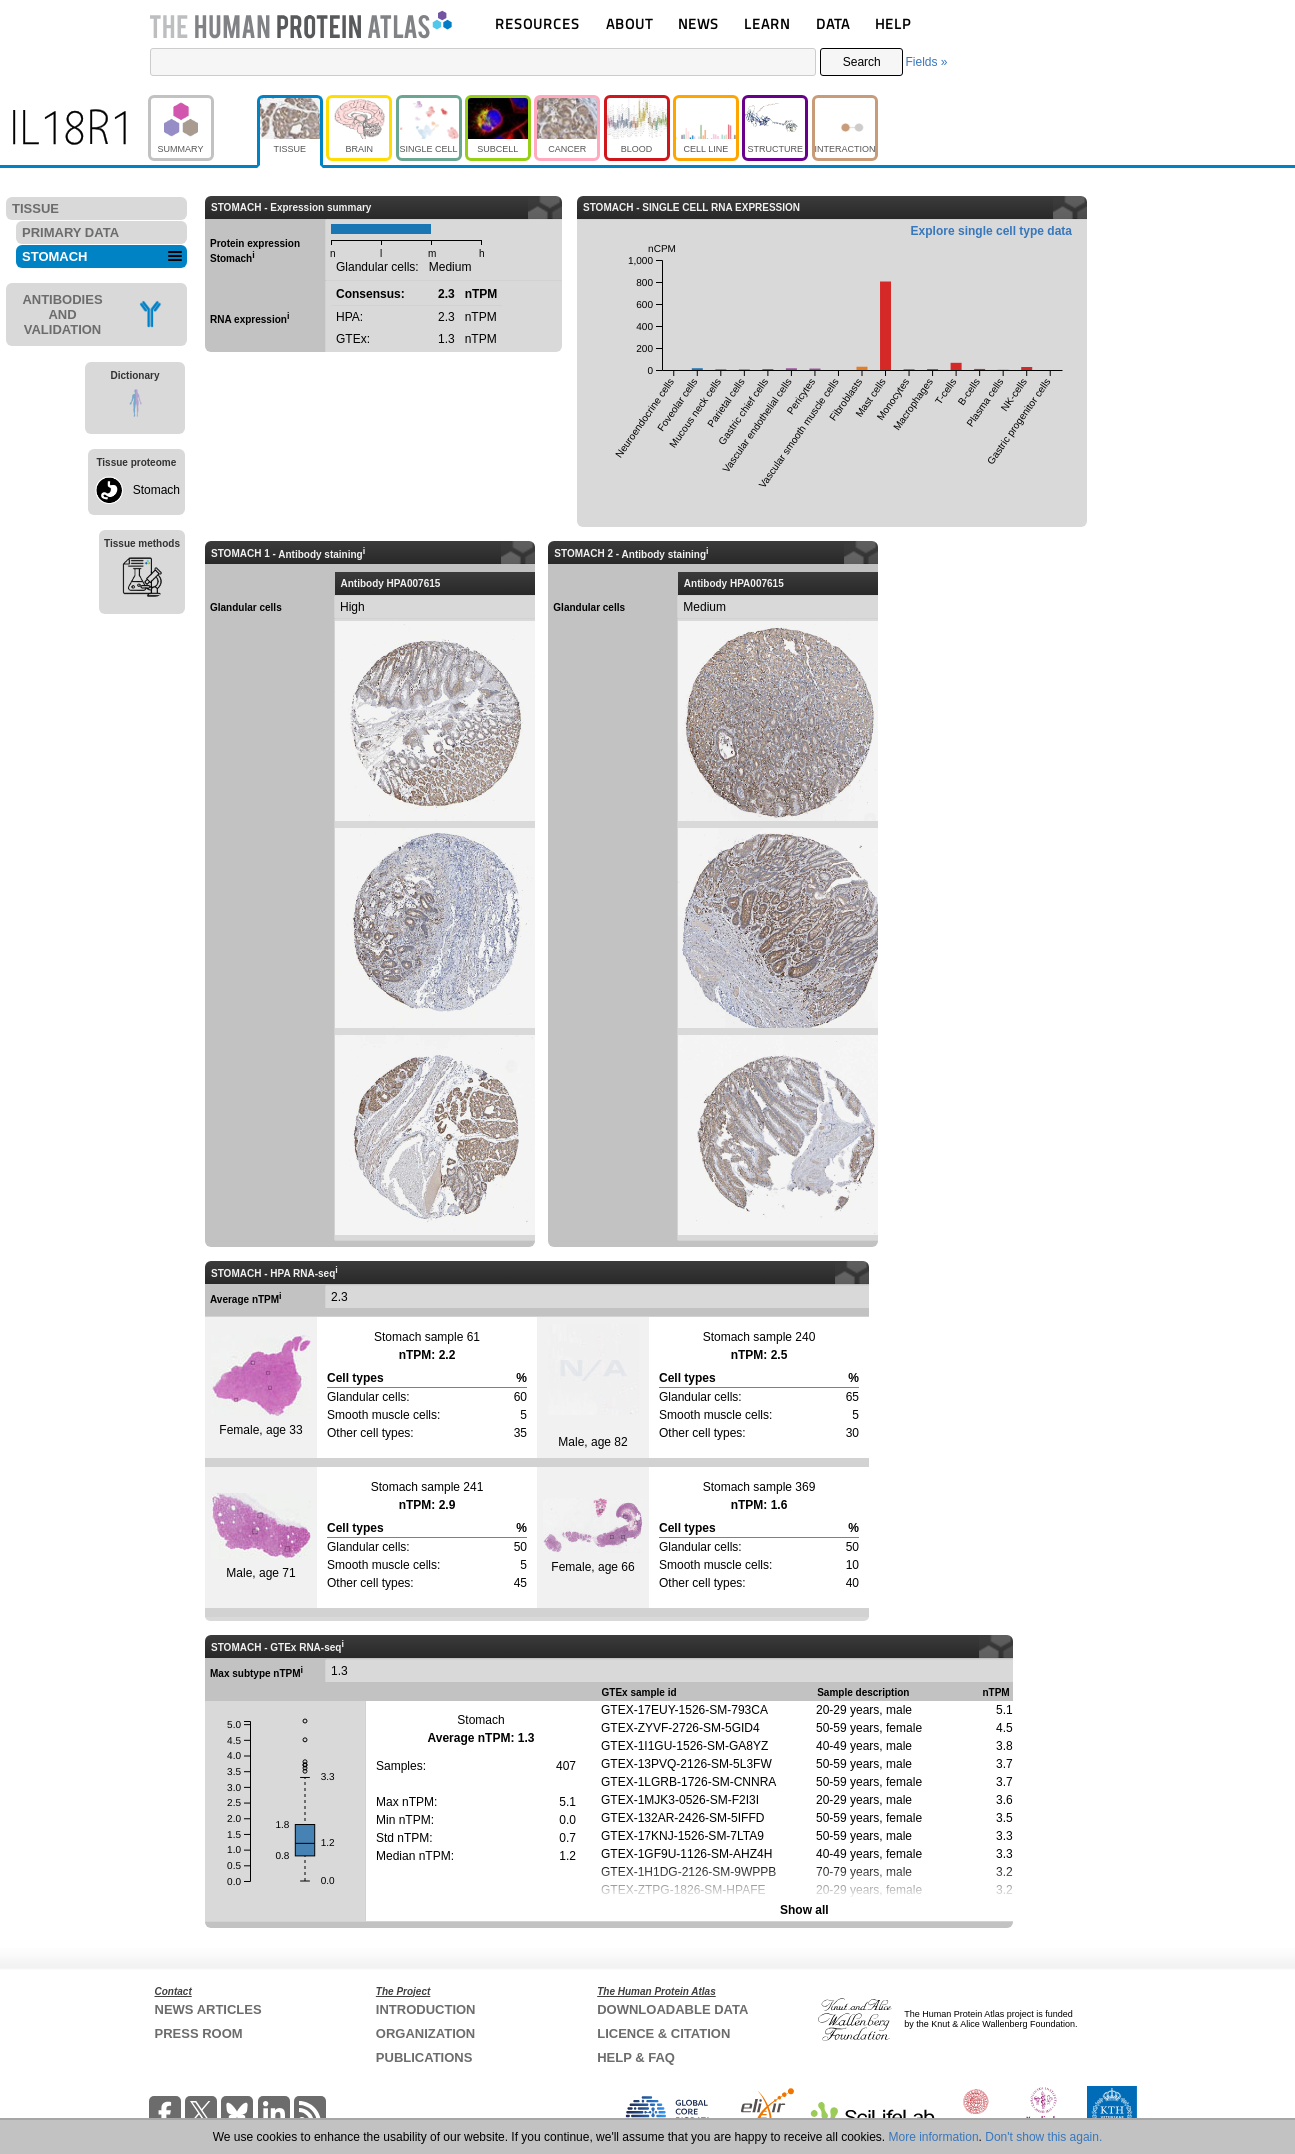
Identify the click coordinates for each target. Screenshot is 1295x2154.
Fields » (926, 62)
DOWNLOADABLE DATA (672, 2009)
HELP (893, 23)
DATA (833, 23)
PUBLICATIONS (424, 2057)
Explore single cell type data (991, 231)
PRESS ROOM (199, 2033)
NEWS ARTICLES (208, 2009)
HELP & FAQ (636, 2057)
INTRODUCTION (426, 2009)
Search (862, 62)
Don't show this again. (1043, 2137)
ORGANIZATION (425, 2033)
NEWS (698, 23)
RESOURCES (537, 23)
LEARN (767, 23)
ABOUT (629, 23)
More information (934, 2137)
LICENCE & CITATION (663, 2033)
